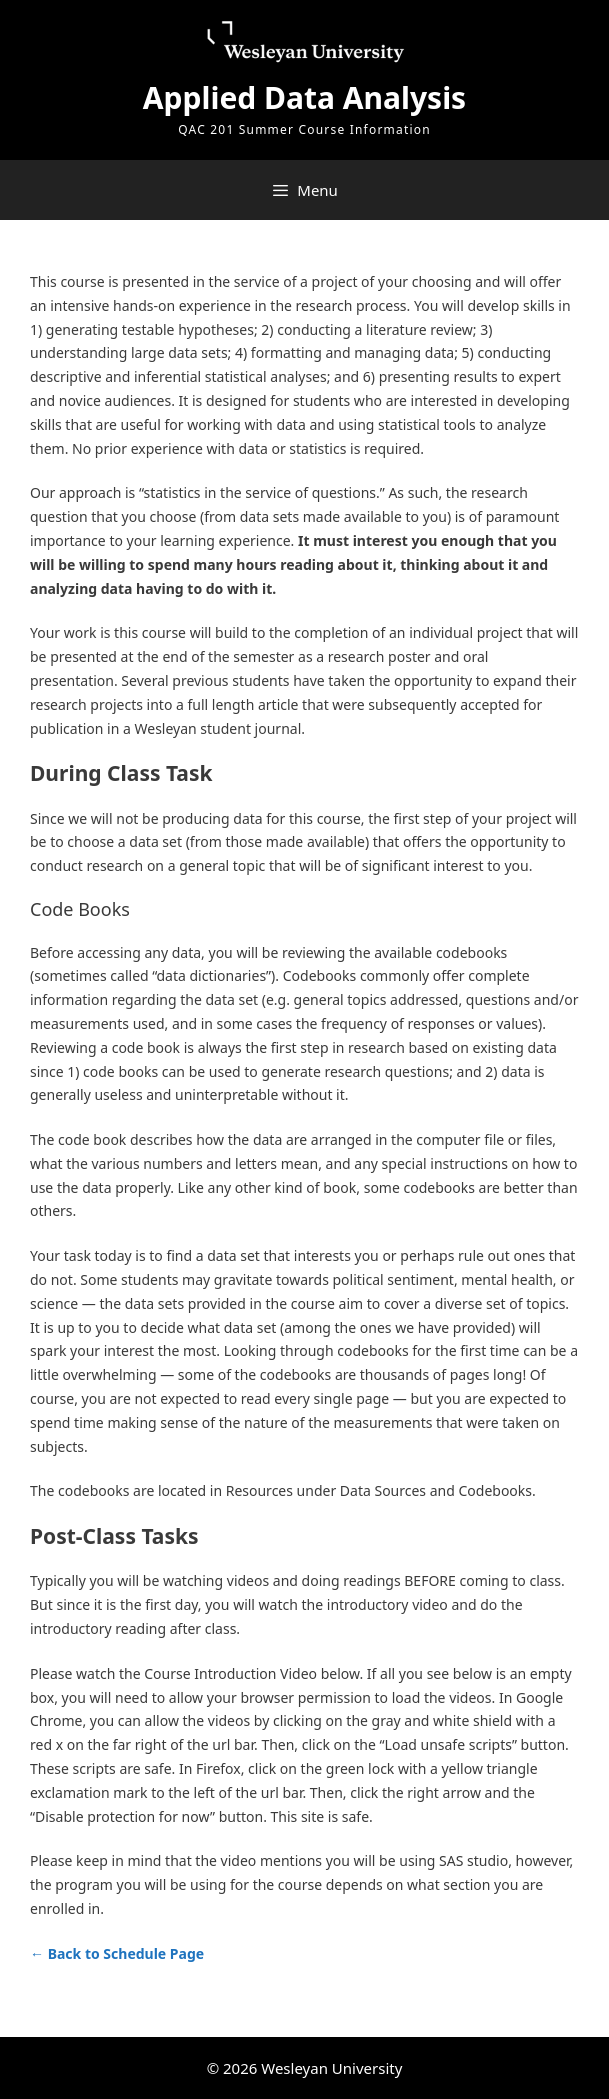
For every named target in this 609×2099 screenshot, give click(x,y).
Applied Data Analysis (304, 97)
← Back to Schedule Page (117, 1953)
